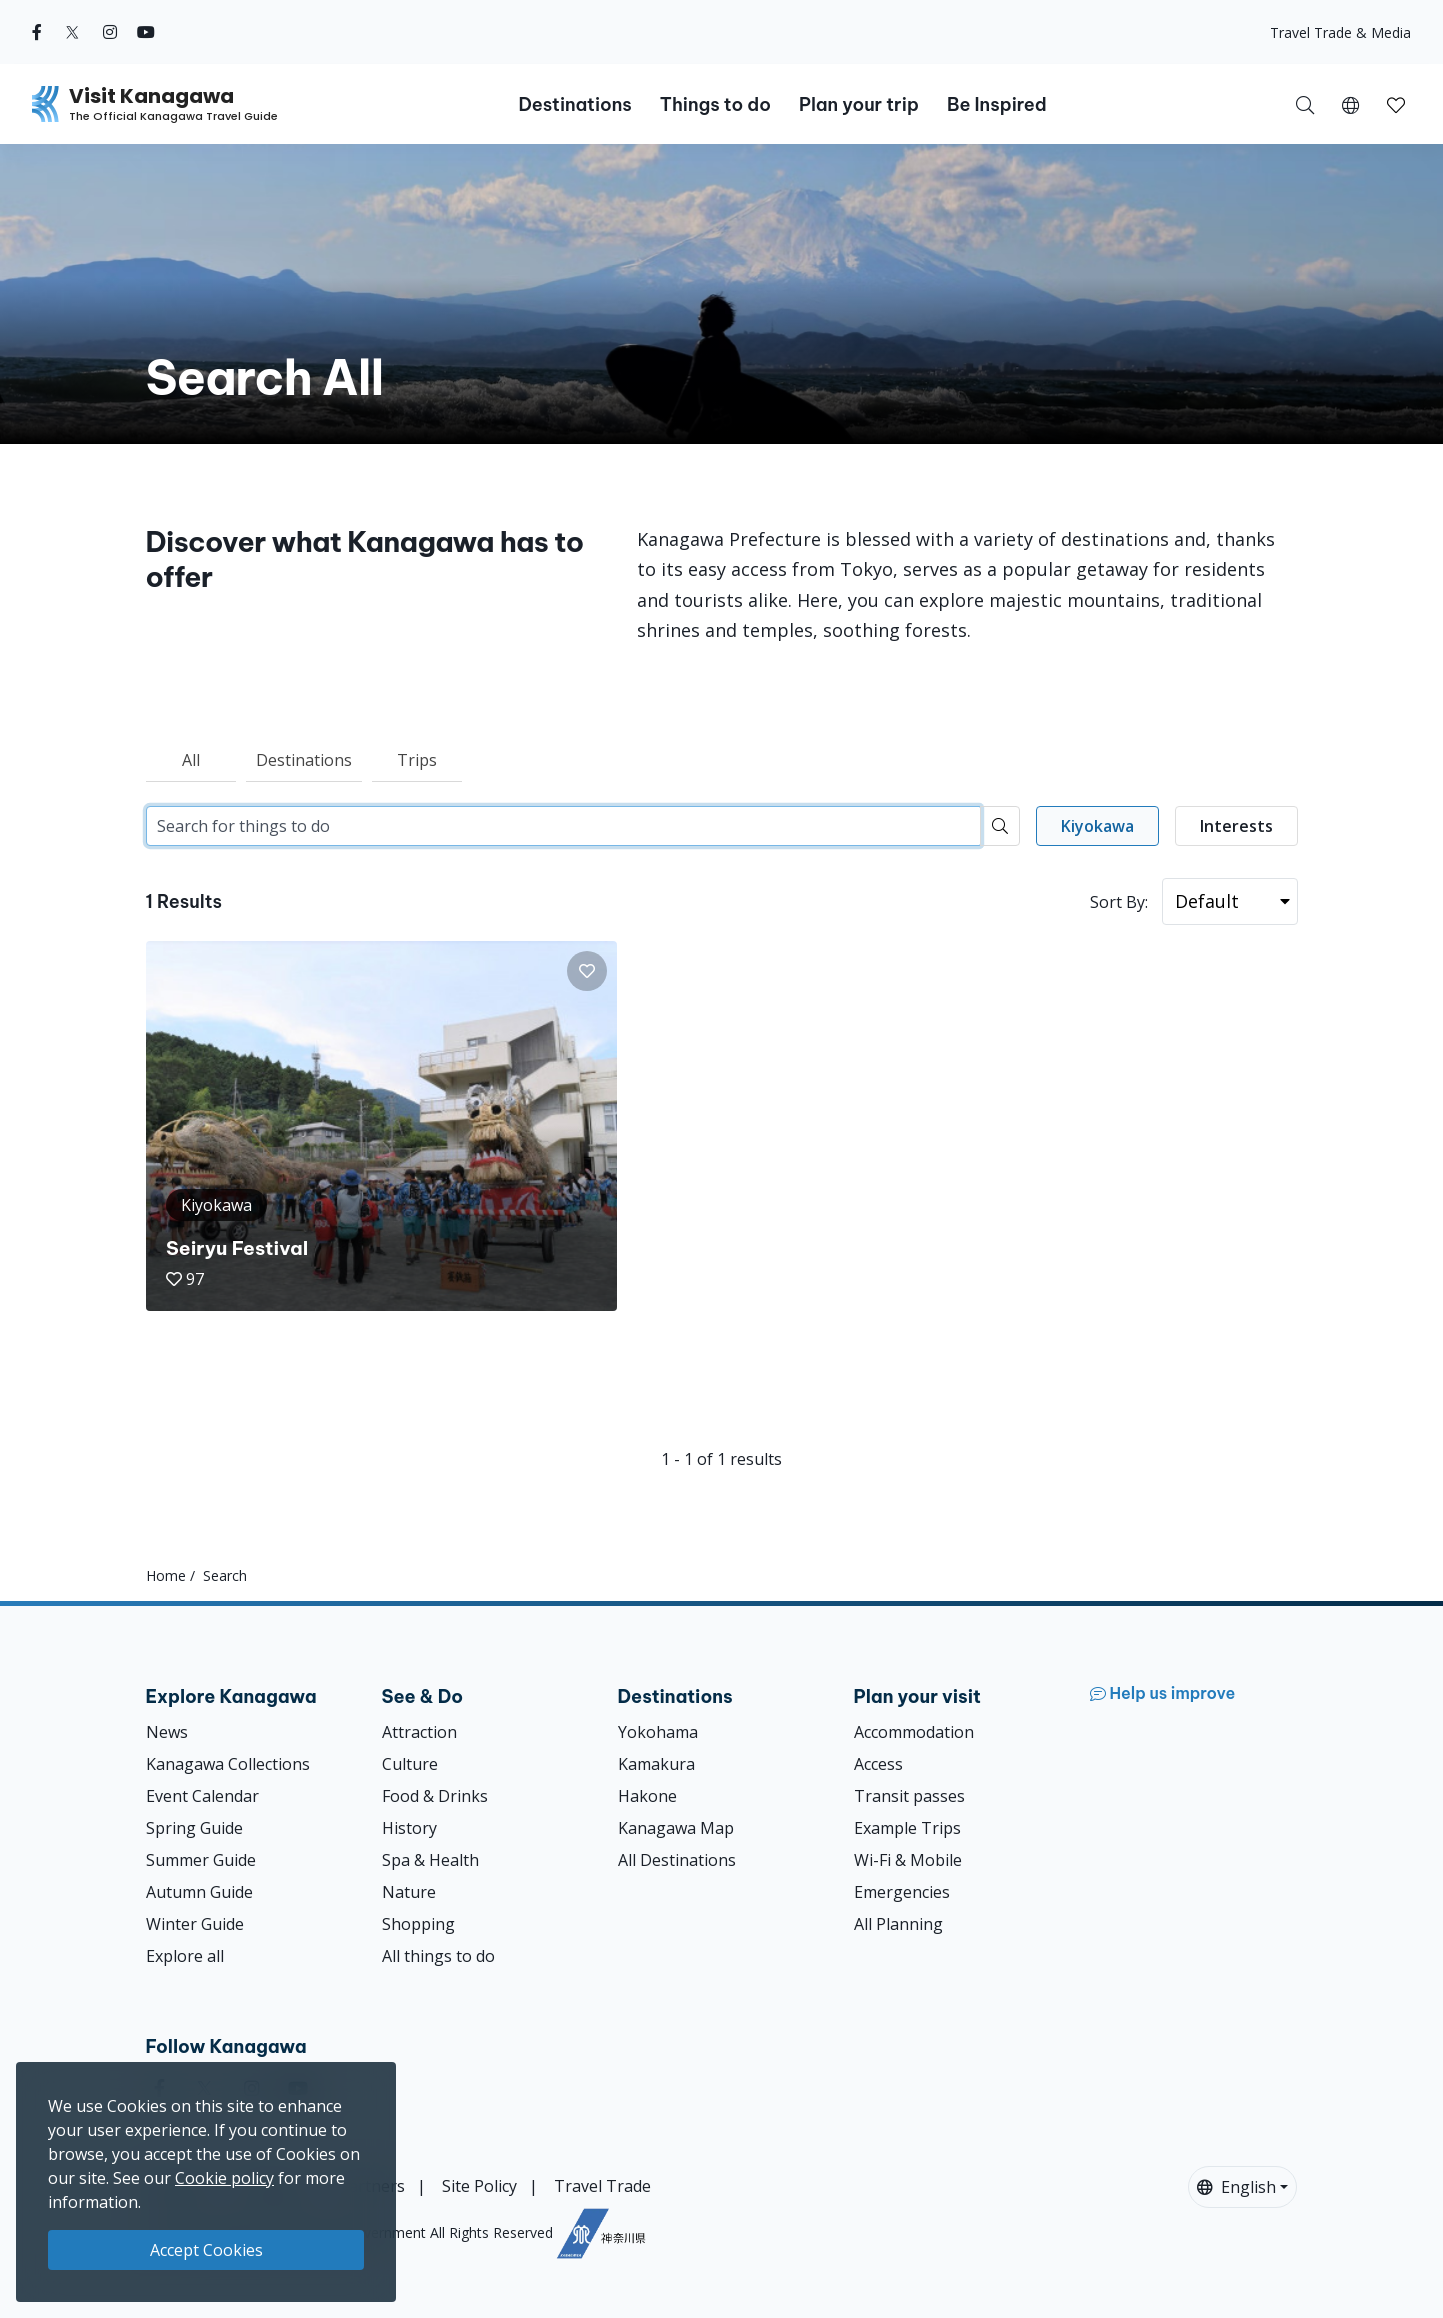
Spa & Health (430, 1860)
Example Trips (907, 1828)
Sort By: (1119, 902)
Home (166, 1575)
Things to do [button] (715, 104)
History (409, 1828)
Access (878, 1764)
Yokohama (658, 1732)
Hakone (647, 1796)
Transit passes (909, 1796)
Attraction (419, 1732)
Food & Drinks (435, 1796)
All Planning (898, 1924)
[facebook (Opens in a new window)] (37, 32)
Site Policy (479, 2186)
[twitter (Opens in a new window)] (72, 32)
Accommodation (914, 1732)
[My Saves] (1396, 104)
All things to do (438, 1956)
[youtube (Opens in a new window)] (146, 32)
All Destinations (677, 1860)
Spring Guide (194, 1828)
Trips (417, 760)
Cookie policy (224, 2178)
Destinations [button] (574, 104)
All (191, 760)
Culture (410, 1764)
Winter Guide (195, 1924)
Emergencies (902, 1892)
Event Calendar (202, 1796)
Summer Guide (201, 1860)
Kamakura (656, 1764)
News (167, 1732)
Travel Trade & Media (1340, 32)
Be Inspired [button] (997, 104)
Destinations (304, 760)
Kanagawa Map (676, 1828)
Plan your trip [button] (859, 104)
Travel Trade (602, 2186)
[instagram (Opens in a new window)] (110, 32)
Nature (409, 1892)
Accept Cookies (206, 2250)
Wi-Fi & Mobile (908, 1860)
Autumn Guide (199, 1892)
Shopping (418, 1924)
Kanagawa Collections (228, 1764)
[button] (1350, 104)
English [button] (1236, 2187)
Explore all (185, 1956)
